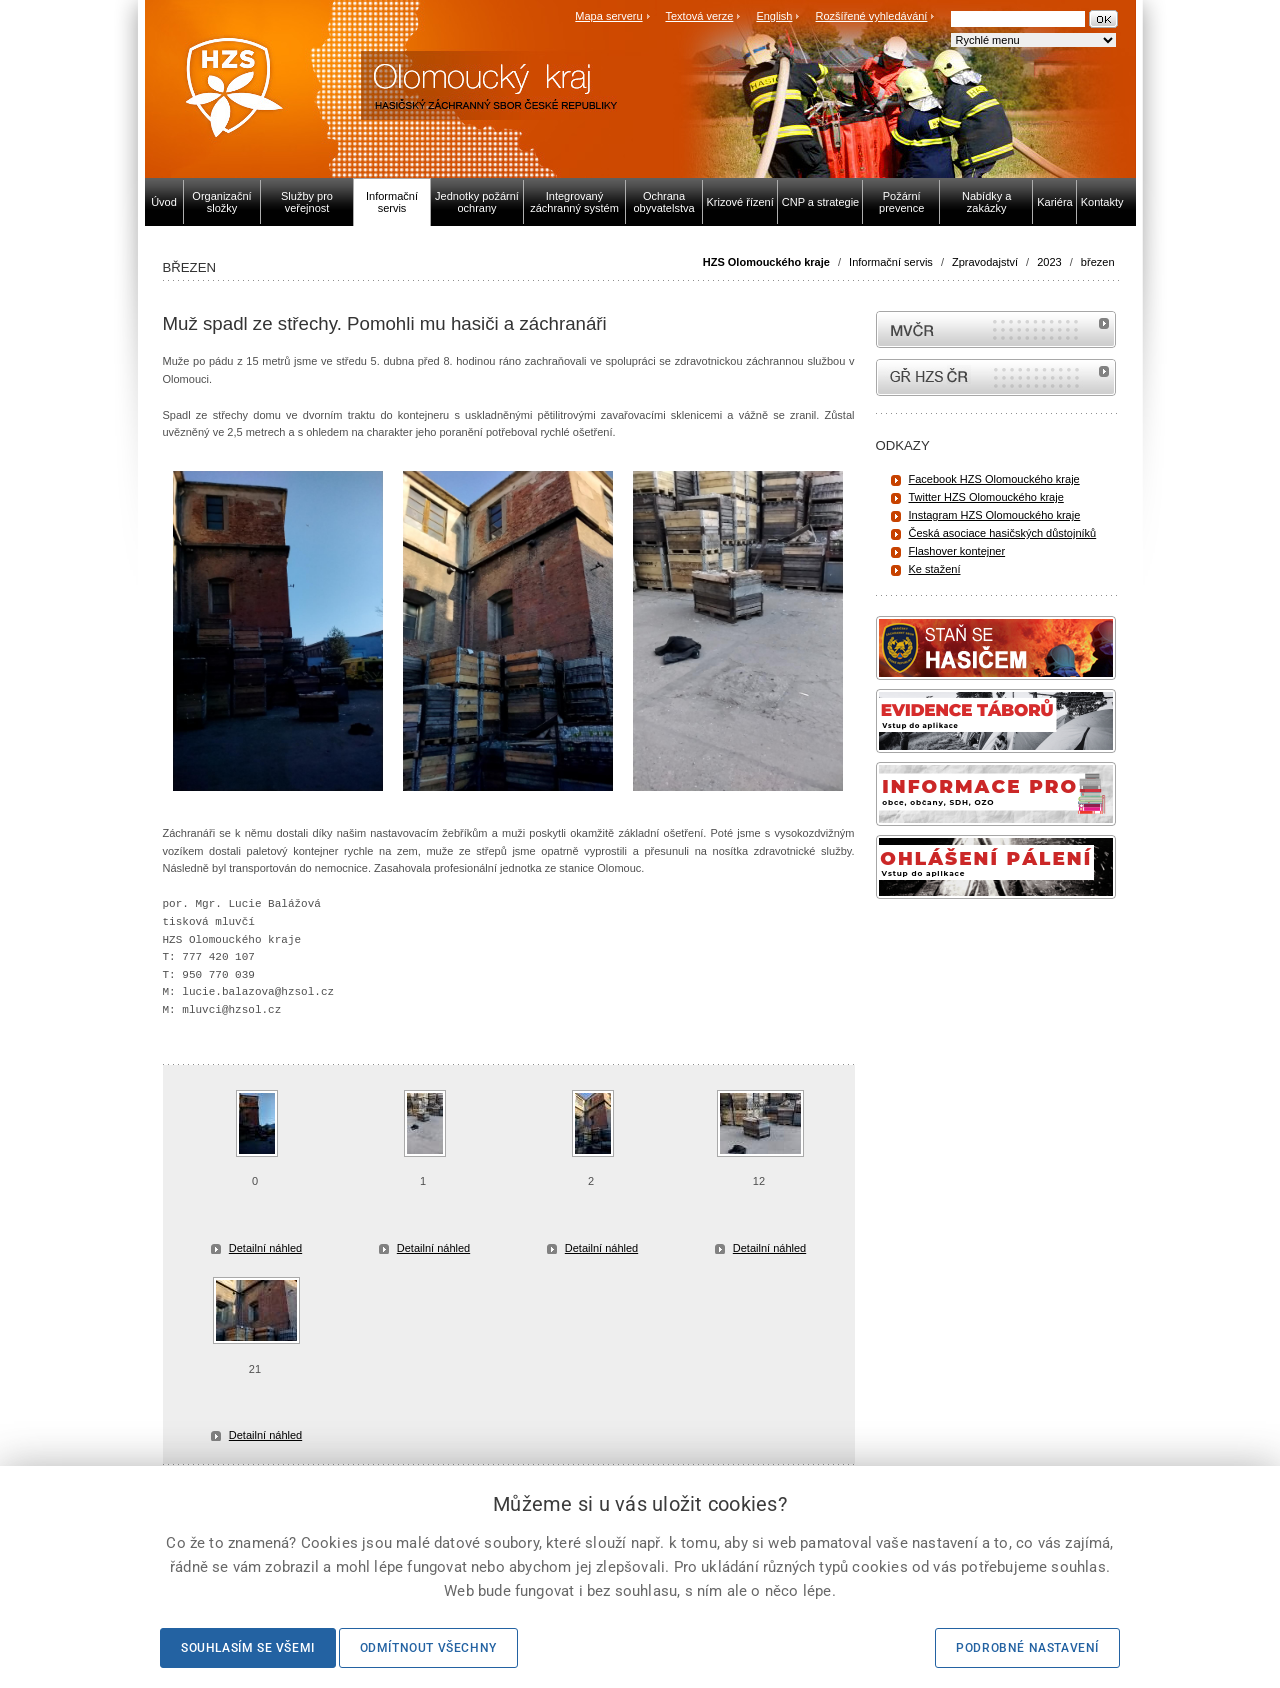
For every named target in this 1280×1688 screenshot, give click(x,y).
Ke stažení (935, 569)
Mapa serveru (608, 16)
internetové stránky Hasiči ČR (996, 377)
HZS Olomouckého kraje (766, 262)
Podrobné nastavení (1027, 1648)
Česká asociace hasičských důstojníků (1003, 533)
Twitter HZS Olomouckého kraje (986, 497)
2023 (1049, 262)
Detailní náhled (265, 1248)
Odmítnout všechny (428, 1648)
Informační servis (891, 262)
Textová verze (699, 16)
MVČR (996, 329)
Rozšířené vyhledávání (872, 16)
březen (1098, 262)
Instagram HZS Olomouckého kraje (995, 515)
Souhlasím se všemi (248, 1648)
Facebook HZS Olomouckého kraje (994, 479)
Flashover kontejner (957, 551)
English (774, 16)
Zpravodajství (985, 262)
